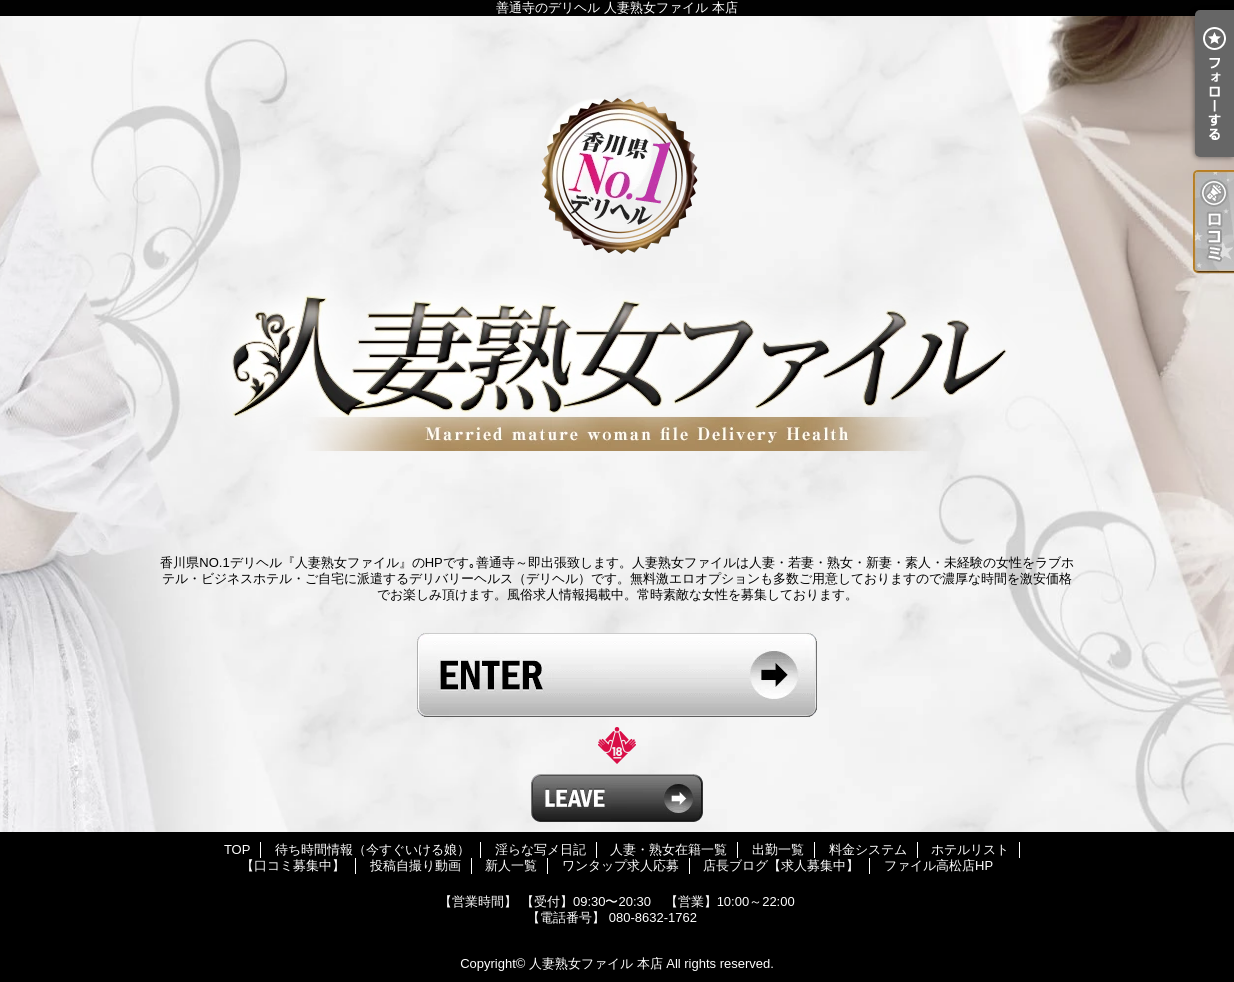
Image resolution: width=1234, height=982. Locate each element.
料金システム (868, 849)
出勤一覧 (778, 849)
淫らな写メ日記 (540, 849)
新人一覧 (511, 865)
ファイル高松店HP (938, 865)
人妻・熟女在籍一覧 (668, 849)
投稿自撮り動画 (415, 865)
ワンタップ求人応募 (620, 865)
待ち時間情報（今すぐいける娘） (372, 849)
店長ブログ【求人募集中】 (781, 865)
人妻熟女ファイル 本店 (596, 963)
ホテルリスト (970, 849)
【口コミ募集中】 (293, 865)
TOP (237, 849)
